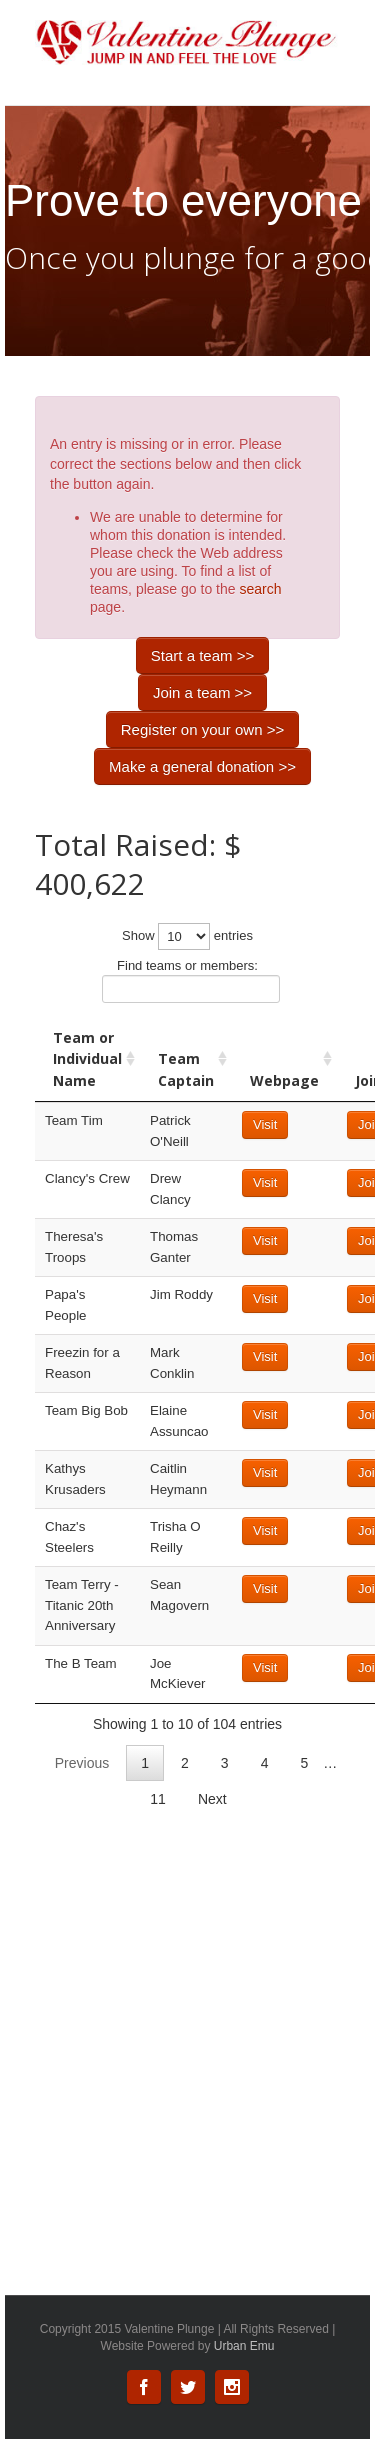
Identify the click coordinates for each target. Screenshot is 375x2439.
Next (212, 1799)
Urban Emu (244, 2346)
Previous (82, 1763)
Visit (265, 1124)
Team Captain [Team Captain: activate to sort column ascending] (186, 1069)
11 (158, 1799)
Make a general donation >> (202, 766)
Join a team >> (202, 692)
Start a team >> (202, 655)
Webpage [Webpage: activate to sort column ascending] (284, 1080)
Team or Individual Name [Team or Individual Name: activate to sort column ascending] (87, 1059)
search (260, 589)
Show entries (187, 936)
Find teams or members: (191, 980)
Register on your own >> (202, 729)
